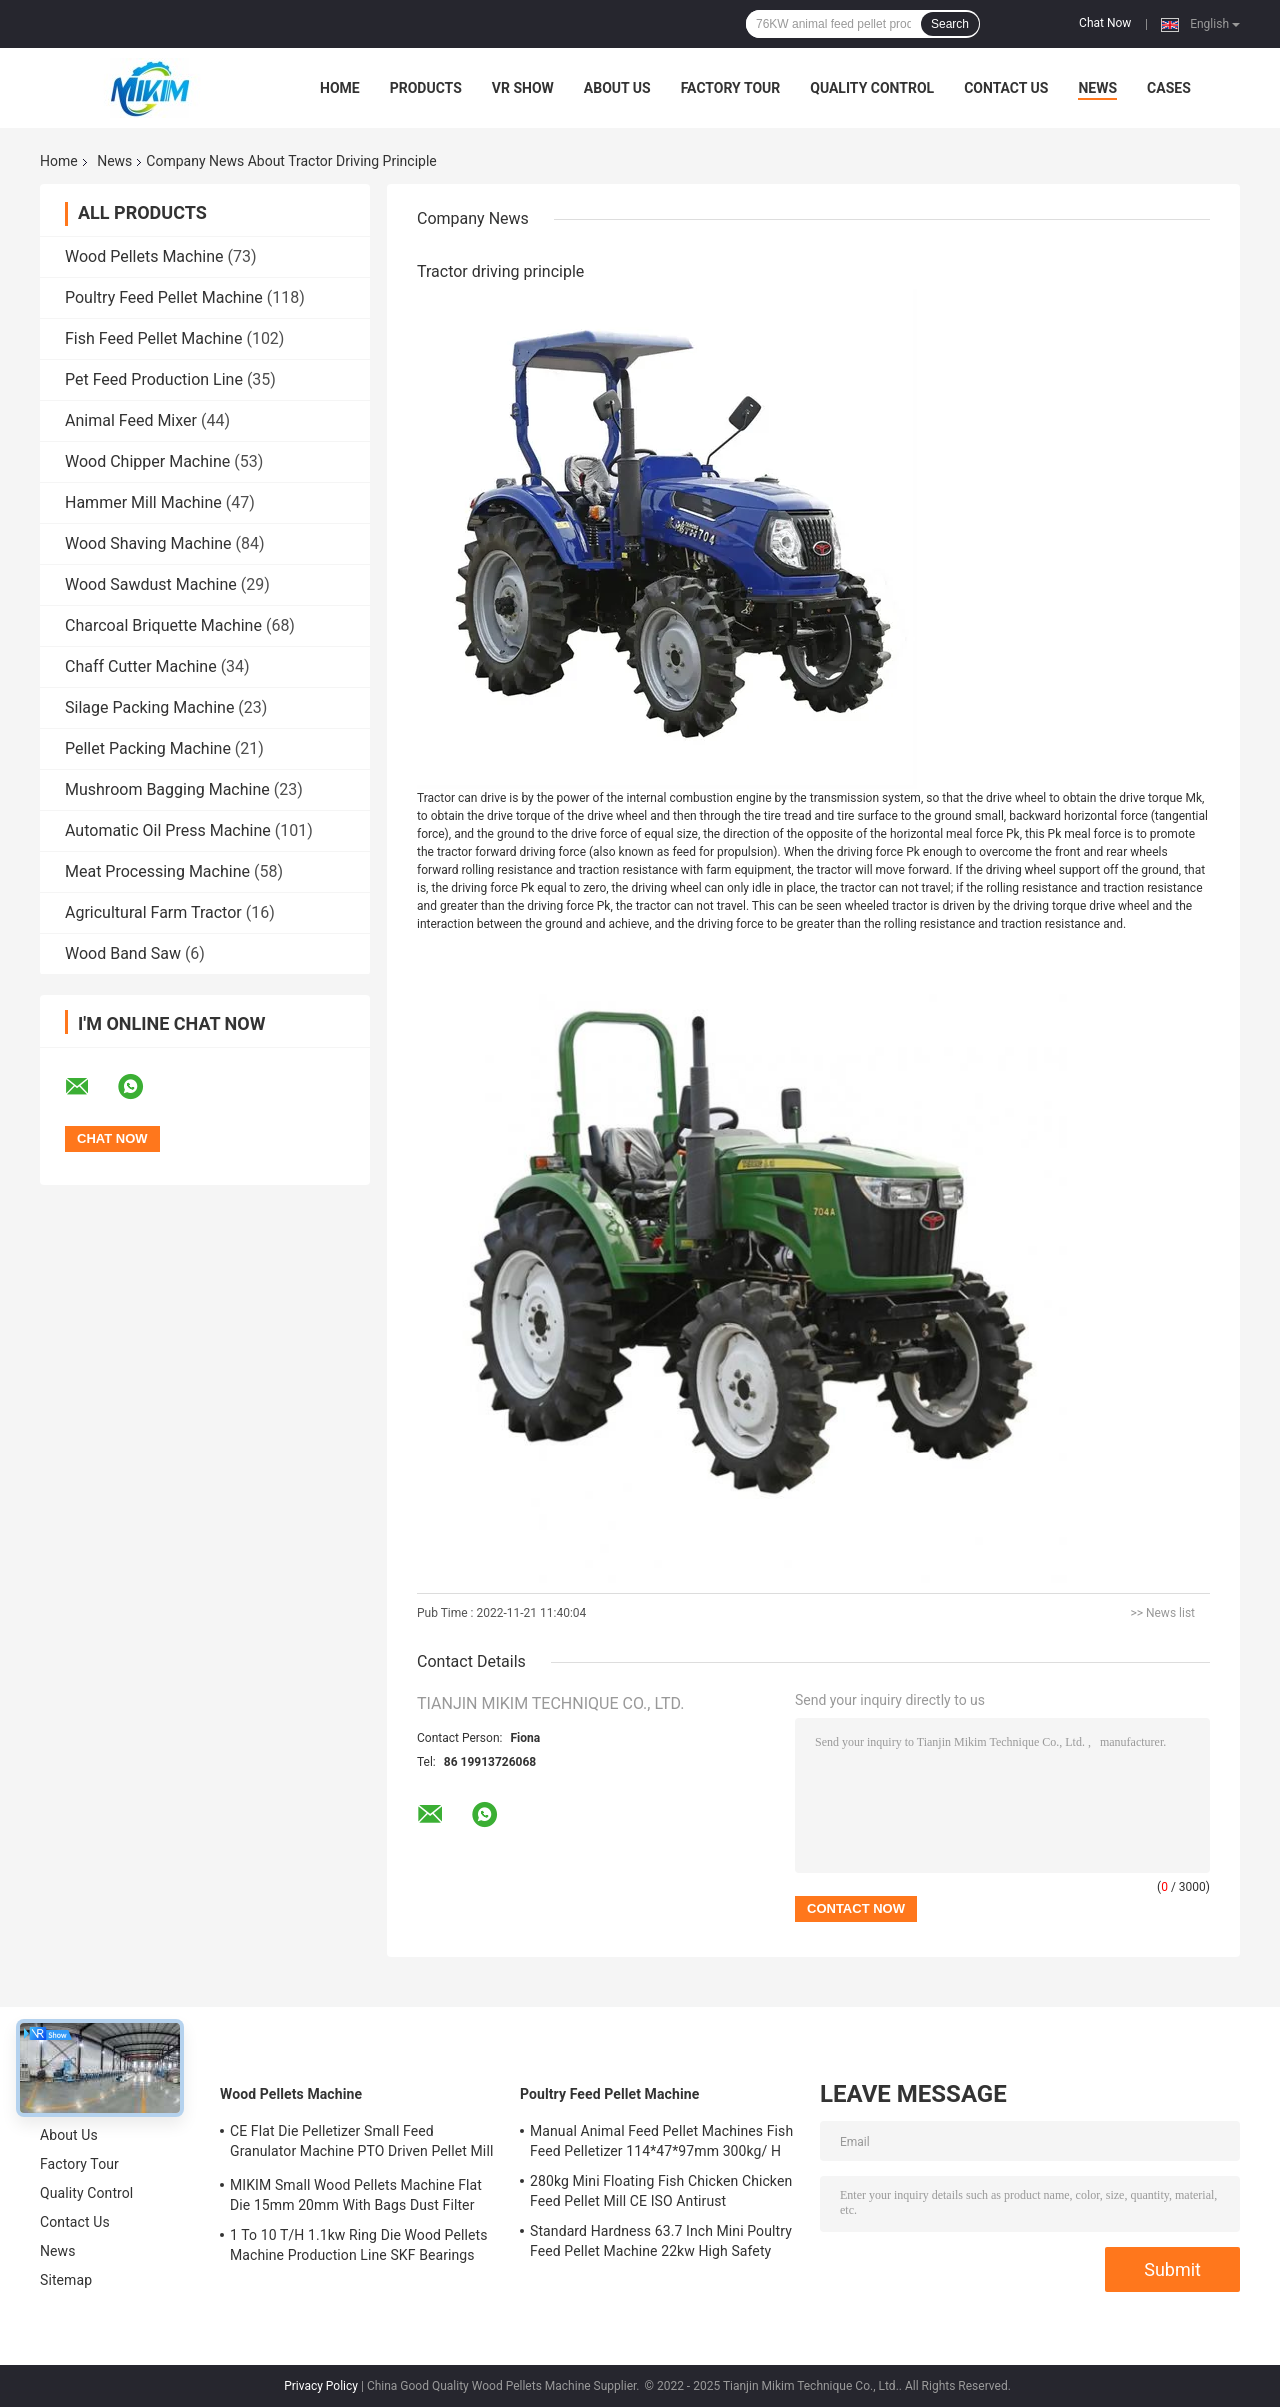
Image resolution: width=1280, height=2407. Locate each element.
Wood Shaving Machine (148, 543)
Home (340, 88)
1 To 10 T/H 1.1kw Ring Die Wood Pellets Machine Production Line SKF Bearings (358, 2245)
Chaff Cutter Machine (141, 666)
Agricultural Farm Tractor (153, 912)
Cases (1169, 88)
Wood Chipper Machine (147, 461)
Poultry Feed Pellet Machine (164, 297)
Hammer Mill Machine (143, 502)
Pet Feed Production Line (154, 379)
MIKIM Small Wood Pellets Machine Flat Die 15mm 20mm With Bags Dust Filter (356, 2195)
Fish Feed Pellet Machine (153, 338)
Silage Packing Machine (149, 707)
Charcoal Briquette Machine (163, 625)
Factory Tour (731, 88)
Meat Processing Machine (157, 871)
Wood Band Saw (123, 953)
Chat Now (1105, 23)
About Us (617, 88)
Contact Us (1006, 88)
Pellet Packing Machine (148, 748)
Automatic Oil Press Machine (168, 830)
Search (950, 24)
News (1097, 88)
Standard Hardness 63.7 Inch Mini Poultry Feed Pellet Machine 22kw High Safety (661, 2241)
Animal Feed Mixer (131, 420)
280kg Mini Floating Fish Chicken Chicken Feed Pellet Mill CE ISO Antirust (661, 2191)
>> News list (1162, 1613)
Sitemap (66, 2280)
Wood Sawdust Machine (151, 584)
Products (426, 88)
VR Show (523, 88)
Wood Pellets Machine (144, 256)
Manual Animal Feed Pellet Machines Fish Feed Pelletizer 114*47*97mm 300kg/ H (661, 2141)
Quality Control (872, 88)
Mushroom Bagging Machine (167, 789)
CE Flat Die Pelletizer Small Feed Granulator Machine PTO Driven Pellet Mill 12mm (361, 2144)
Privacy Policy (321, 2386)
